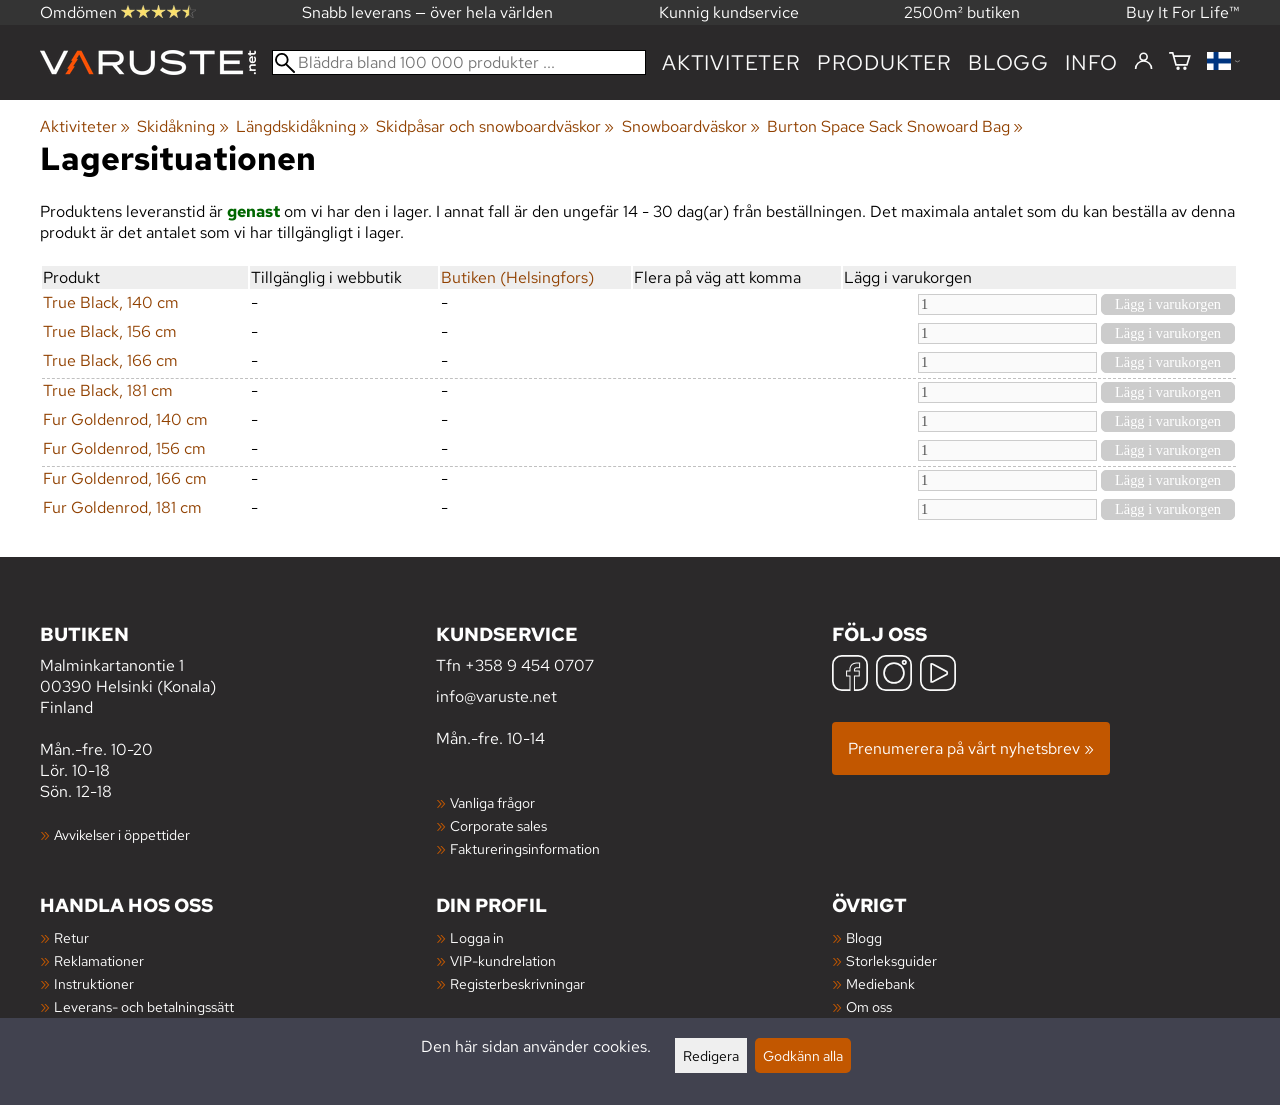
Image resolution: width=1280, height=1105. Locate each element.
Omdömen (118, 12)
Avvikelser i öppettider (122, 834)
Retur (71, 937)
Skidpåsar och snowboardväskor (495, 126)
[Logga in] (1143, 62)
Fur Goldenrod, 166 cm (125, 478)
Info (1091, 62)
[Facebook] (850, 675)
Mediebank (880, 983)
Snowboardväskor (691, 126)
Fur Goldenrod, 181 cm (122, 507)
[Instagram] (894, 675)
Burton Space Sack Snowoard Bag (895, 126)
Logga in (477, 937)
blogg (1008, 62)
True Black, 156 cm (110, 331)
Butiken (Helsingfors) (517, 277)
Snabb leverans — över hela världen (427, 12)
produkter (884, 62)
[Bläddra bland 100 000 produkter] (459, 62)
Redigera (711, 1055)
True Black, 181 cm (108, 390)
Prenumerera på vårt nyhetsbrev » (971, 748)
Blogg (864, 937)
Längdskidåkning (302, 126)
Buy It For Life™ (1183, 12)
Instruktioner (94, 983)
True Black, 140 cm (111, 302)
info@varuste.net (496, 696)
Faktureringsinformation (525, 848)
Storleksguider (891, 960)
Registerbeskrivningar (517, 983)
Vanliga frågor (492, 802)
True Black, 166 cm (110, 360)
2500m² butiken (962, 12)
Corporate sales (498, 825)
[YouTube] (938, 675)
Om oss (869, 1006)
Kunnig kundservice (729, 12)
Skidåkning (182, 126)
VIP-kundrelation (503, 960)
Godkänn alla (803, 1055)
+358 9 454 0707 (529, 665)
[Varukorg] (1180, 62)
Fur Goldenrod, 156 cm (124, 448)
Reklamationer (99, 960)
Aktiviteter (731, 62)
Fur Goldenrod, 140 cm (125, 419)
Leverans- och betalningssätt (144, 1006)
